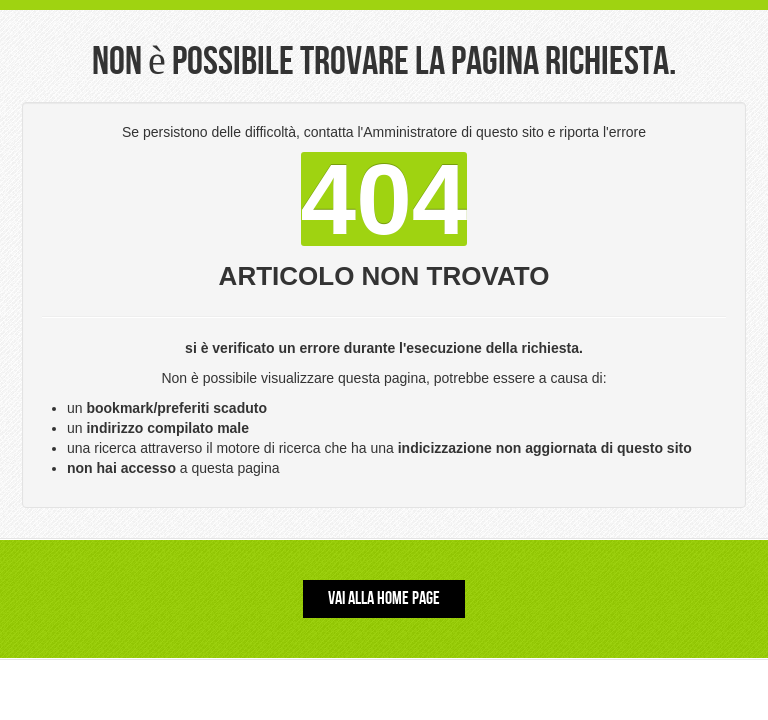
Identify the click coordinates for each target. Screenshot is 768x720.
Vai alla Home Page (384, 598)
